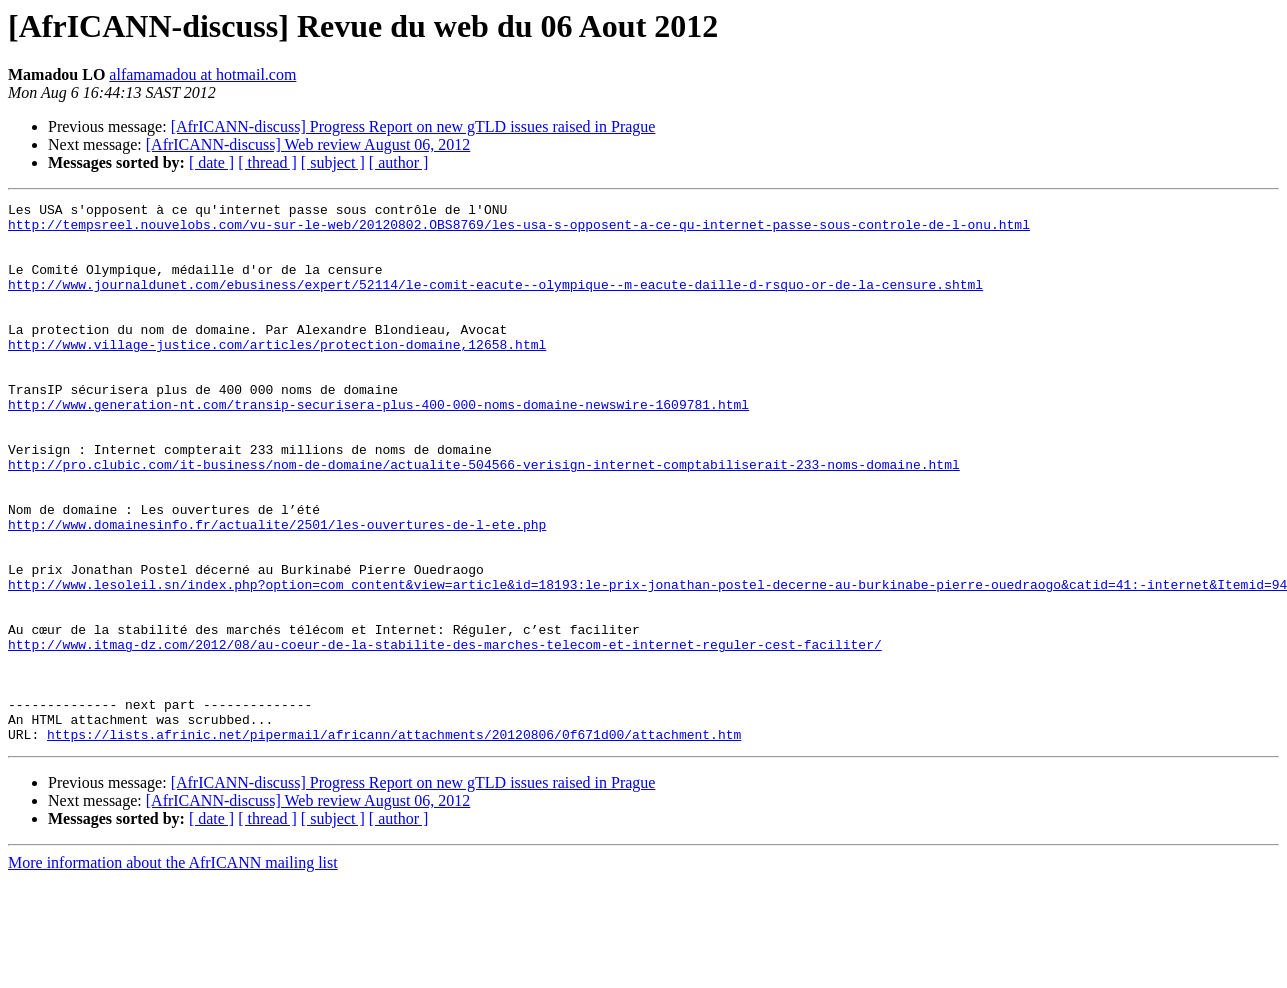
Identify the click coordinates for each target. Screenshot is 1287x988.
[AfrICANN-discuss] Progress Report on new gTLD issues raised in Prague (413, 126)
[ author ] (399, 162)
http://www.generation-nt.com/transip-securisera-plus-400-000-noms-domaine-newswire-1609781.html (378, 446)
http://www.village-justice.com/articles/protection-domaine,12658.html (277, 374)
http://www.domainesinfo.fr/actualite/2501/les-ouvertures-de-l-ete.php (277, 590)
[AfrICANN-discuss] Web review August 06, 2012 (308, 144)
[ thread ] (267, 162)
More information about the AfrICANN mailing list (173, 970)
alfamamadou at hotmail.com (202, 74)
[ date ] (211, 162)
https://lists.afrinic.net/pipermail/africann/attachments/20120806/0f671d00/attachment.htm (394, 842)
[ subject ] (333, 162)
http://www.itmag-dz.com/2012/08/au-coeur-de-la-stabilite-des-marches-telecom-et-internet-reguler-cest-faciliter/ (445, 734)
